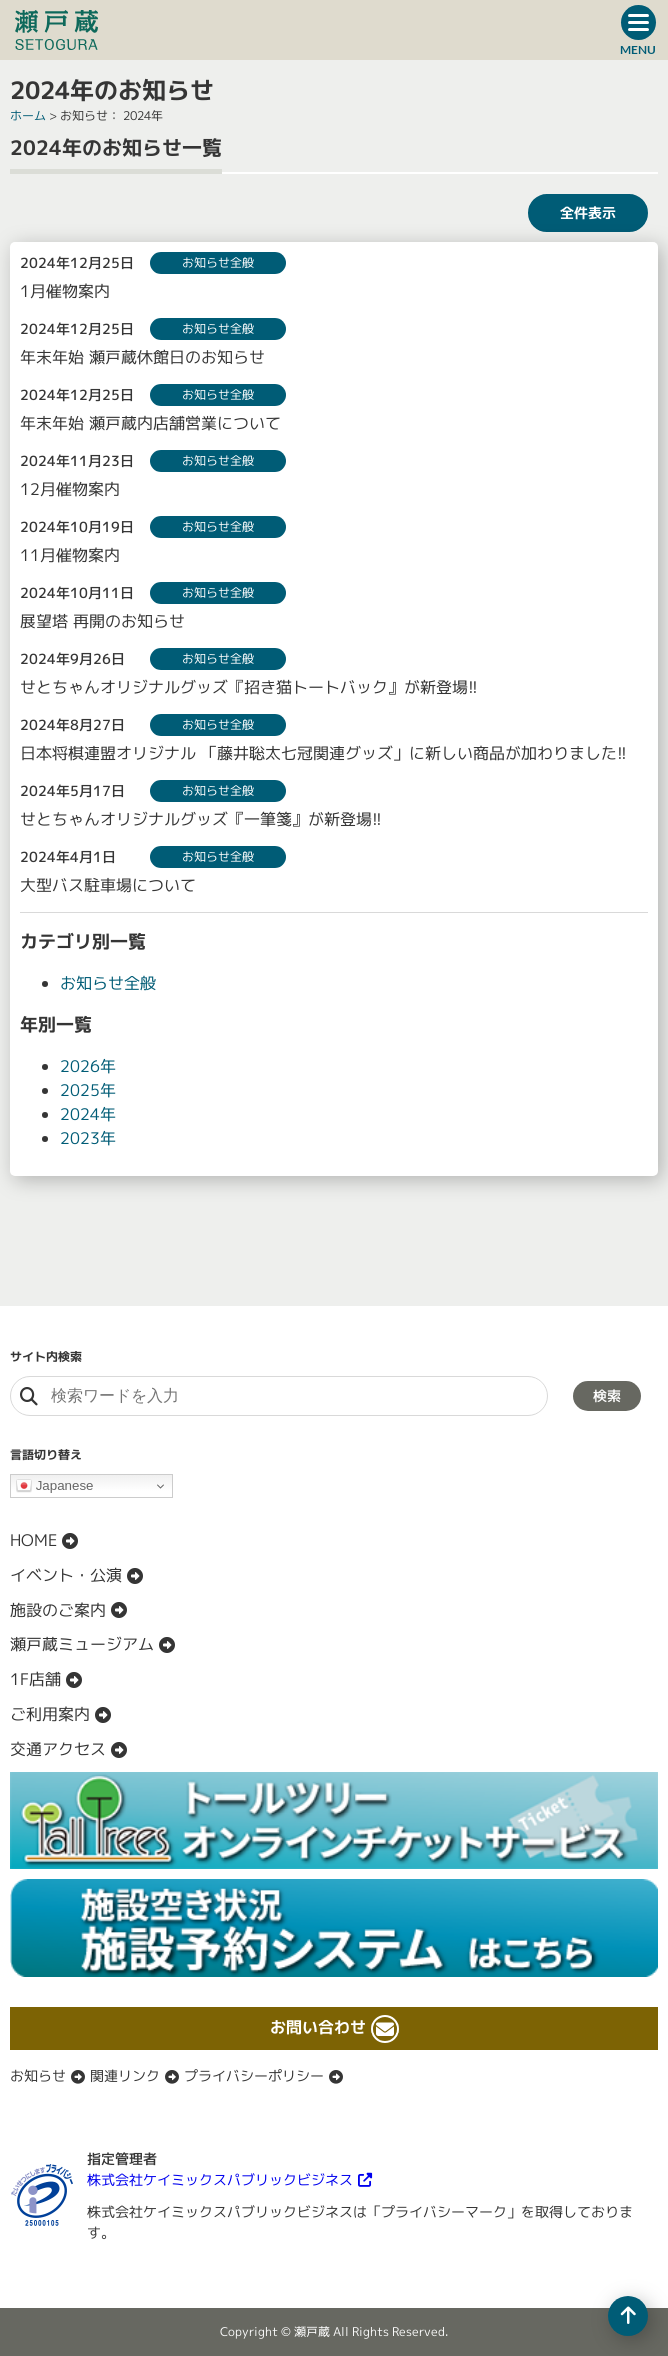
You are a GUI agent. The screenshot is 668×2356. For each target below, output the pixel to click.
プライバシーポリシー (254, 2075)
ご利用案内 (50, 1714)
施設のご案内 (58, 1610)
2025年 (88, 1090)
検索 (607, 1395)
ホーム (28, 115)
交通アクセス (58, 1749)
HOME (33, 1540)
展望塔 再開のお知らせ (102, 621)
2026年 (88, 1066)
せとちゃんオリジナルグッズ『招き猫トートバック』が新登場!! (249, 687)
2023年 (88, 1138)
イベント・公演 (66, 1575)
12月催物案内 (70, 489)
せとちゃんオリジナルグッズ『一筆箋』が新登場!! (201, 819)
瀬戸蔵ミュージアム (82, 1644)
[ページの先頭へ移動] (628, 2316)
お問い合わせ (318, 2027)
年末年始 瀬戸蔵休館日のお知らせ (142, 357)
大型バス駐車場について (108, 885)
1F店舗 (35, 1679)
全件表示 (588, 212)
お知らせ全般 (108, 983)
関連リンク (125, 2075)
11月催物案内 (70, 555)
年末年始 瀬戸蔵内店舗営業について (150, 423)
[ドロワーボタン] (638, 30)
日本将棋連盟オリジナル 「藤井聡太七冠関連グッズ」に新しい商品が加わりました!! (323, 753)
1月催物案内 (65, 291)
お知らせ (38, 2075)
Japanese (55, 1486)
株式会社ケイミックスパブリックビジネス (220, 2179)
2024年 (88, 1114)
